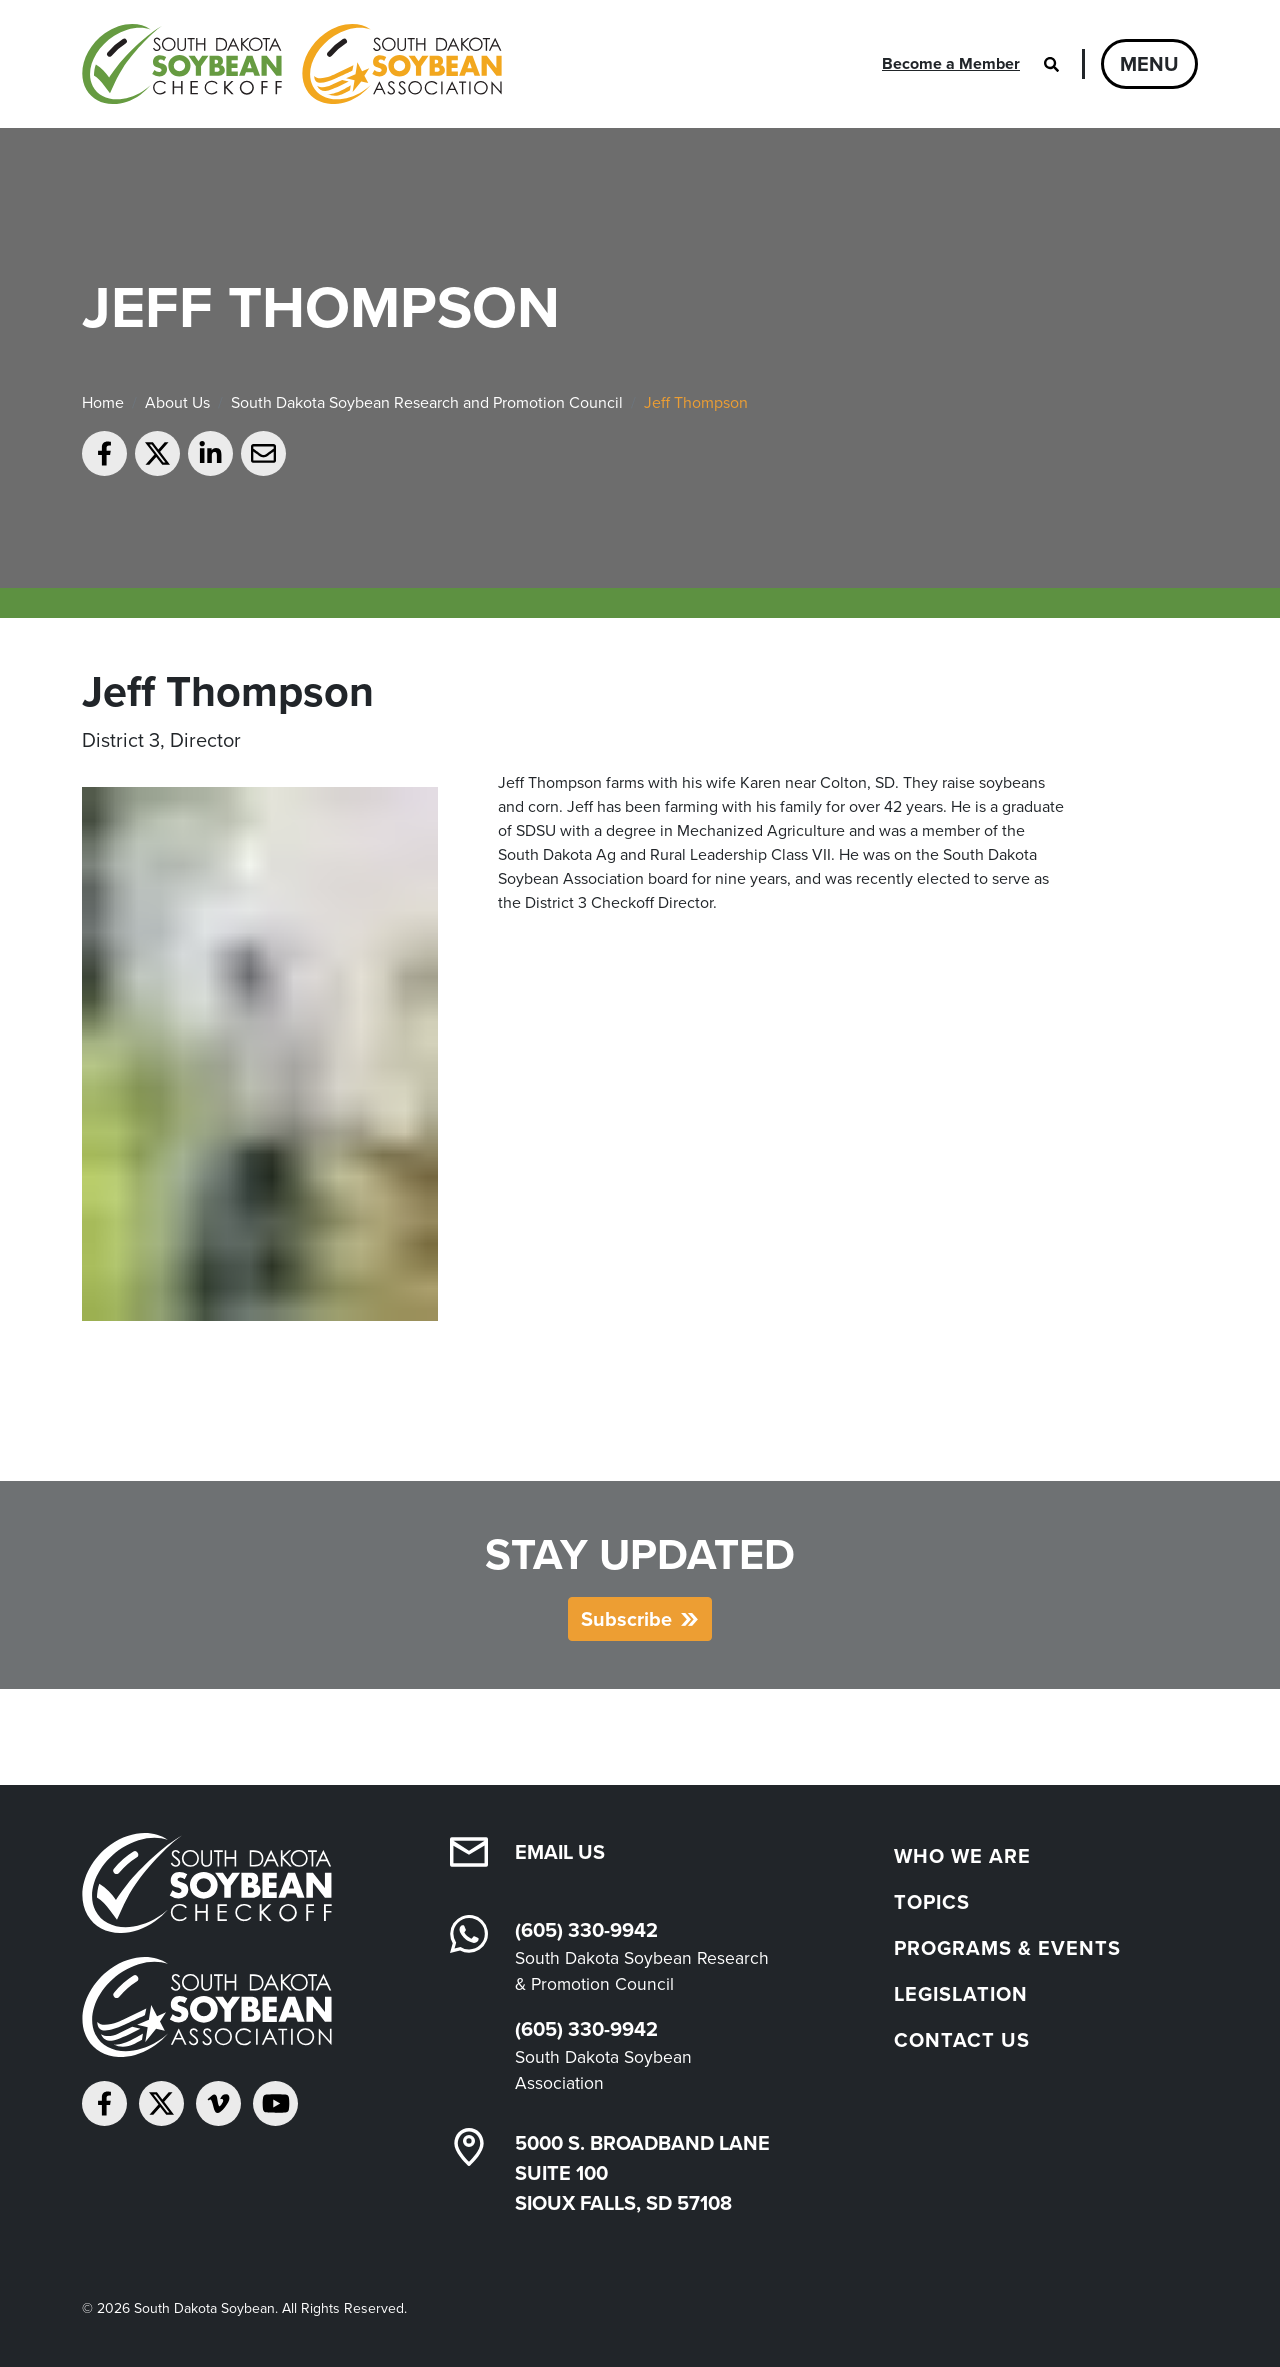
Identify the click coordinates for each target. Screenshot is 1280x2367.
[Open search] (1051, 64)
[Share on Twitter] (157, 453)
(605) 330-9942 (586, 1930)
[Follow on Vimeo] (218, 2103)
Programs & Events (1007, 1948)
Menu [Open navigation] (1149, 64)
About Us (177, 402)
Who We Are (962, 1856)
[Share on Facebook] (104, 453)
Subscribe (626, 1619)
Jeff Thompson (696, 402)
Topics (932, 1902)
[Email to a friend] (263, 453)
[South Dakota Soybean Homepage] (292, 64)
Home (103, 402)
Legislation (961, 1994)
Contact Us (962, 2040)
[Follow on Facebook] (104, 2103)
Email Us (560, 1852)
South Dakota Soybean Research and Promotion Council (427, 402)
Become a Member (951, 63)
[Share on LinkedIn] (210, 453)
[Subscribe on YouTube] (275, 2103)
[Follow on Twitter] (161, 2103)
